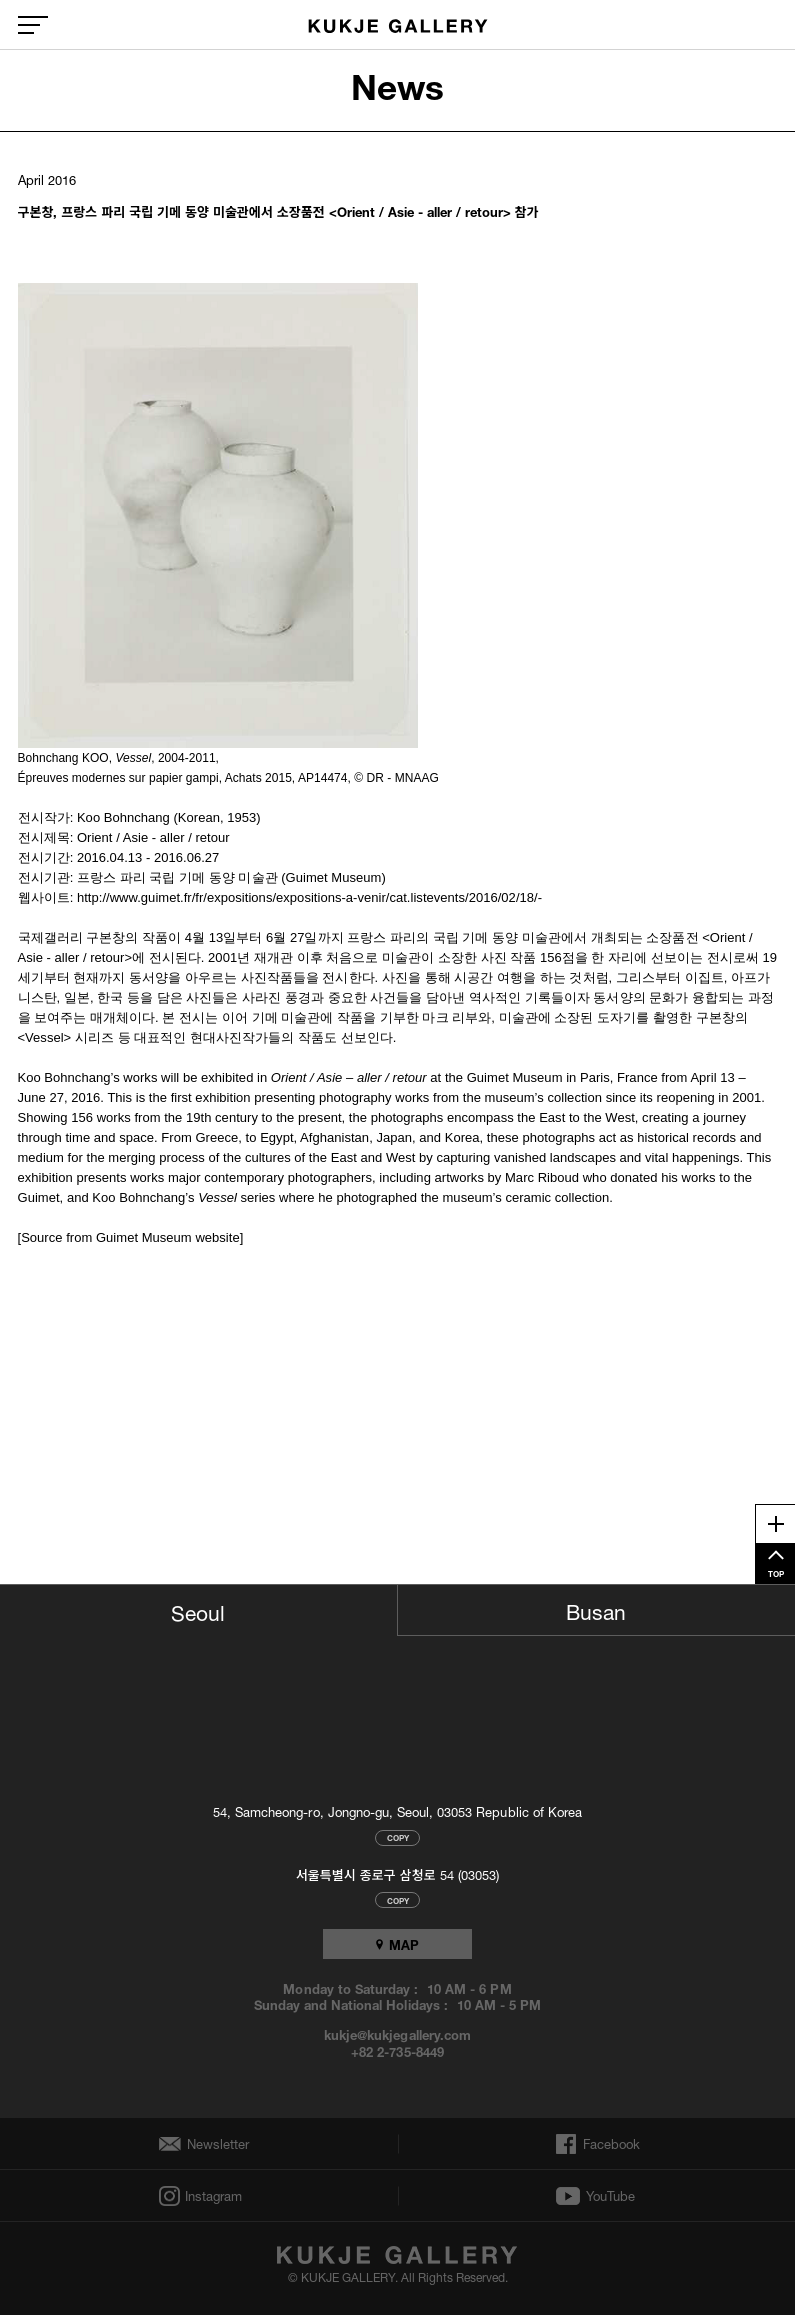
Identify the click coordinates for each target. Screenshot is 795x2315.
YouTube (610, 2196)
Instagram (212, 2196)
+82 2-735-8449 (397, 2051)
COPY (398, 1837)
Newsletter (213, 2144)
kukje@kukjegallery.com (397, 2034)
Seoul (198, 1610)
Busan (596, 1609)
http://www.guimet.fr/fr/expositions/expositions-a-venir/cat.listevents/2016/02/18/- (309, 897)
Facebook (609, 2144)
